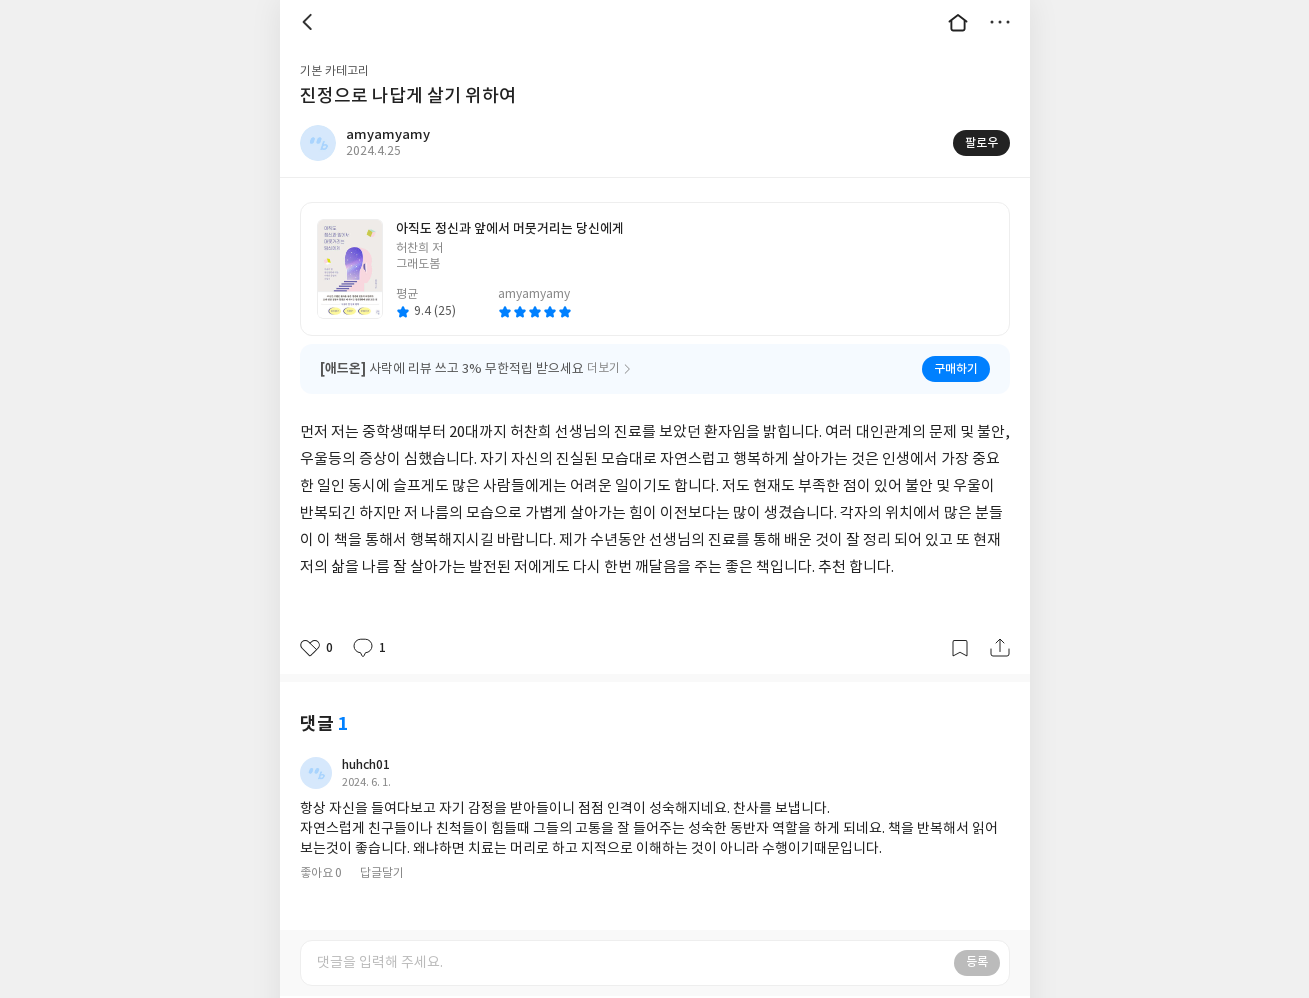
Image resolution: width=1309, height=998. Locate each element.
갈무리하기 (960, 648)
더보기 (1000, 22)
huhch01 (366, 765)
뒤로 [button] (310, 22)
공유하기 (1000, 648)
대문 (958, 22)
